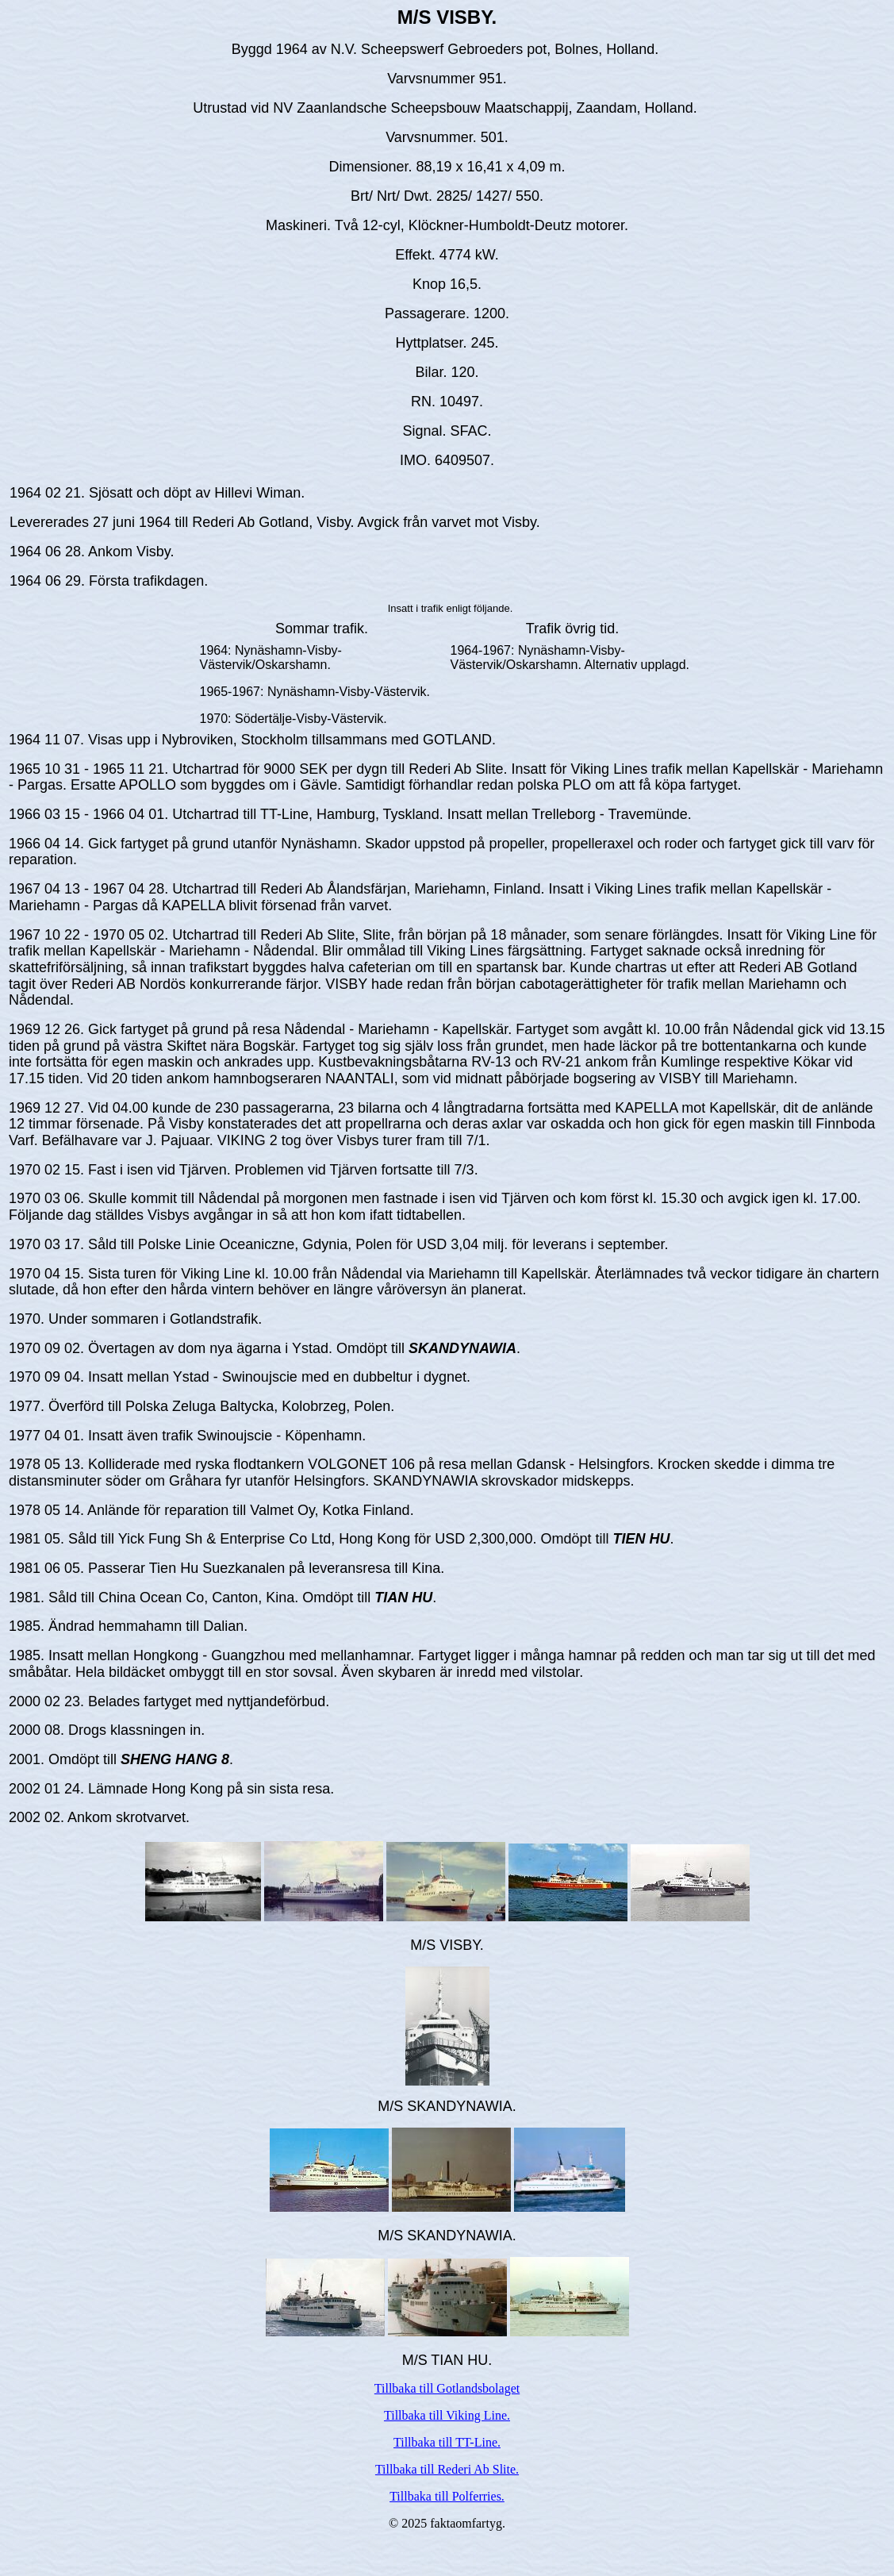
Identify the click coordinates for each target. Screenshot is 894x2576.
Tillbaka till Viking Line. (447, 2415)
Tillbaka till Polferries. (447, 2496)
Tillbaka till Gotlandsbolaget (447, 2388)
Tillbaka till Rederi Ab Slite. (447, 2469)
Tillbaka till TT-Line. (447, 2442)
